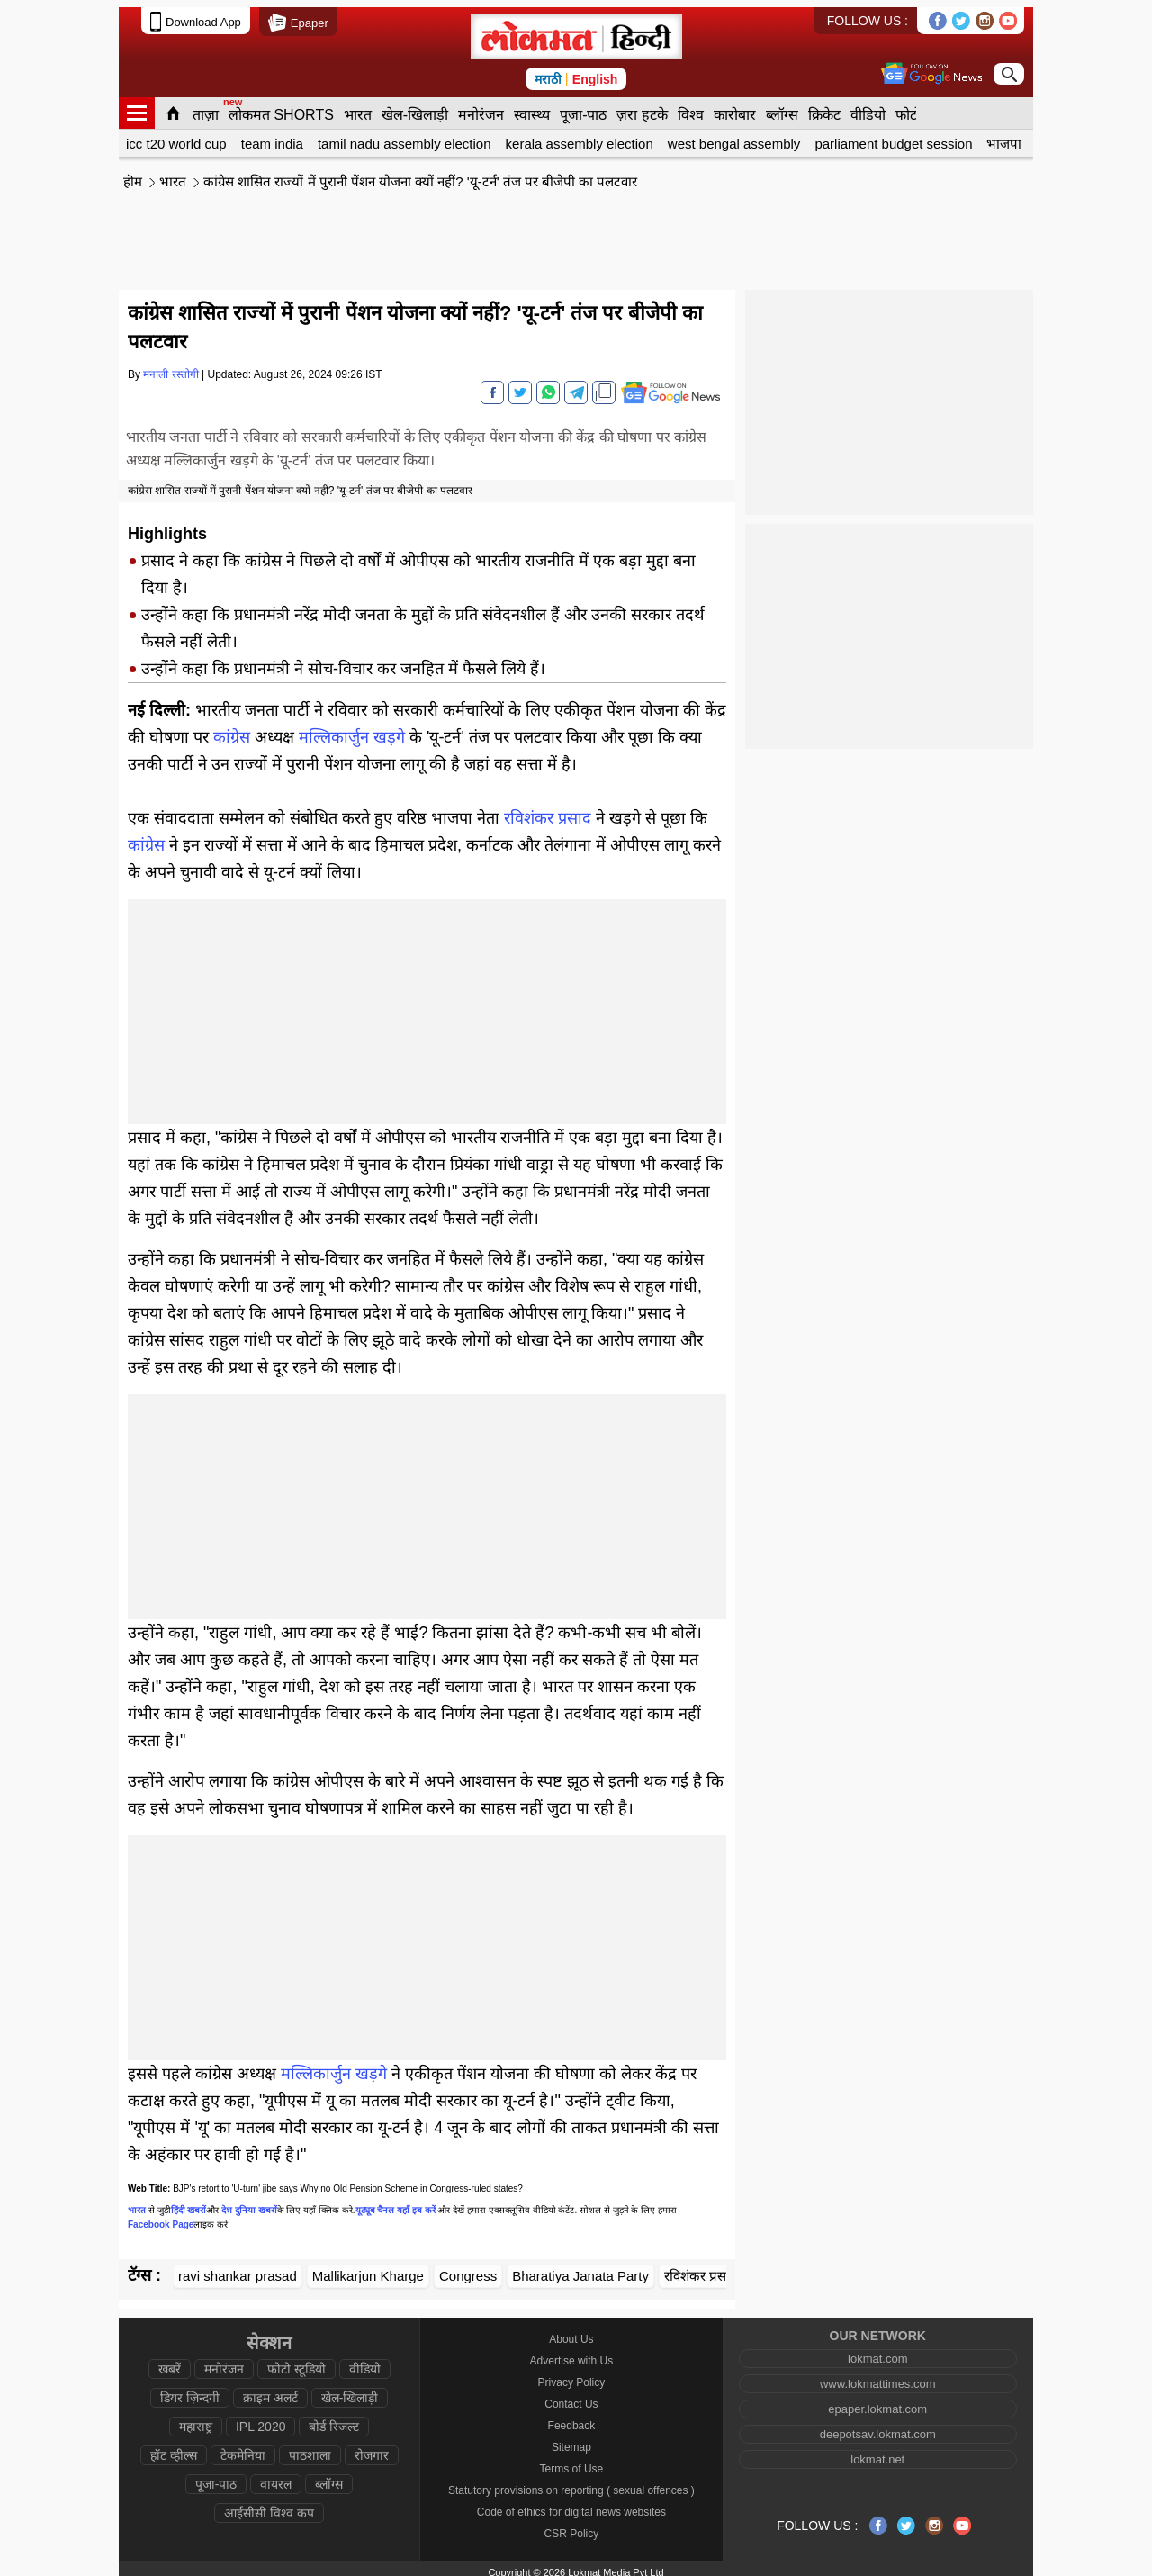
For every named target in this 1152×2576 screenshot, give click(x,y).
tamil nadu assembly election (404, 136)
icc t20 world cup (176, 136)
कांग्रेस (231, 730)
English (595, 72)
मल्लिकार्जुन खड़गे (352, 730)
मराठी (548, 72)
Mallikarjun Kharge (368, 2268)
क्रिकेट (824, 107)
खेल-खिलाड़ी (415, 107)
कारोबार (735, 107)
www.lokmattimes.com (878, 2376)
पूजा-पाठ (583, 107)
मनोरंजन (481, 107)
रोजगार (372, 2448)
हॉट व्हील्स (173, 2448)
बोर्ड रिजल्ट (334, 2419)
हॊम (132, 174)
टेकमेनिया (243, 2448)
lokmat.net (877, 2452)
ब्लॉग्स (782, 107)
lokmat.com (877, 2351)
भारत (358, 107)
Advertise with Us (572, 2353)
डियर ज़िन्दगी (190, 2390)
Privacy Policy (572, 2375)
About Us (571, 2332)
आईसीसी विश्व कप (269, 2506)
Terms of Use (572, 2461)
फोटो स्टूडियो (296, 2362)
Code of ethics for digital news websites (571, 2505)
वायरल (276, 2477)
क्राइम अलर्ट (270, 2390)
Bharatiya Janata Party (580, 2268)
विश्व (691, 107)
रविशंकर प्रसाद (547, 811)
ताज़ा (206, 107)
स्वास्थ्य (532, 107)
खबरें (169, 2362)
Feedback (572, 2418)
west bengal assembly (734, 136)
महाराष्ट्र (195, 2419)
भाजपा (1004, 136)
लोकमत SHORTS (281, 107)
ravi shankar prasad (237, 2268)
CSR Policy (571, 2526)
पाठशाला (310, 2448)
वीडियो (868, 107)
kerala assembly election (579, 136)
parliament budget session (893, 136)
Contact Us (571, 2397)
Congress (468, 2268)
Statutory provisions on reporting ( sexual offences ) (571, 2483)
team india (272, 136)
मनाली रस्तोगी (170, 367)
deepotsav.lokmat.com (878, 2427)
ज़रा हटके (641, 107)
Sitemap (571, 2440)
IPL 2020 (261, 2419)
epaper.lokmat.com (877, 2402)
